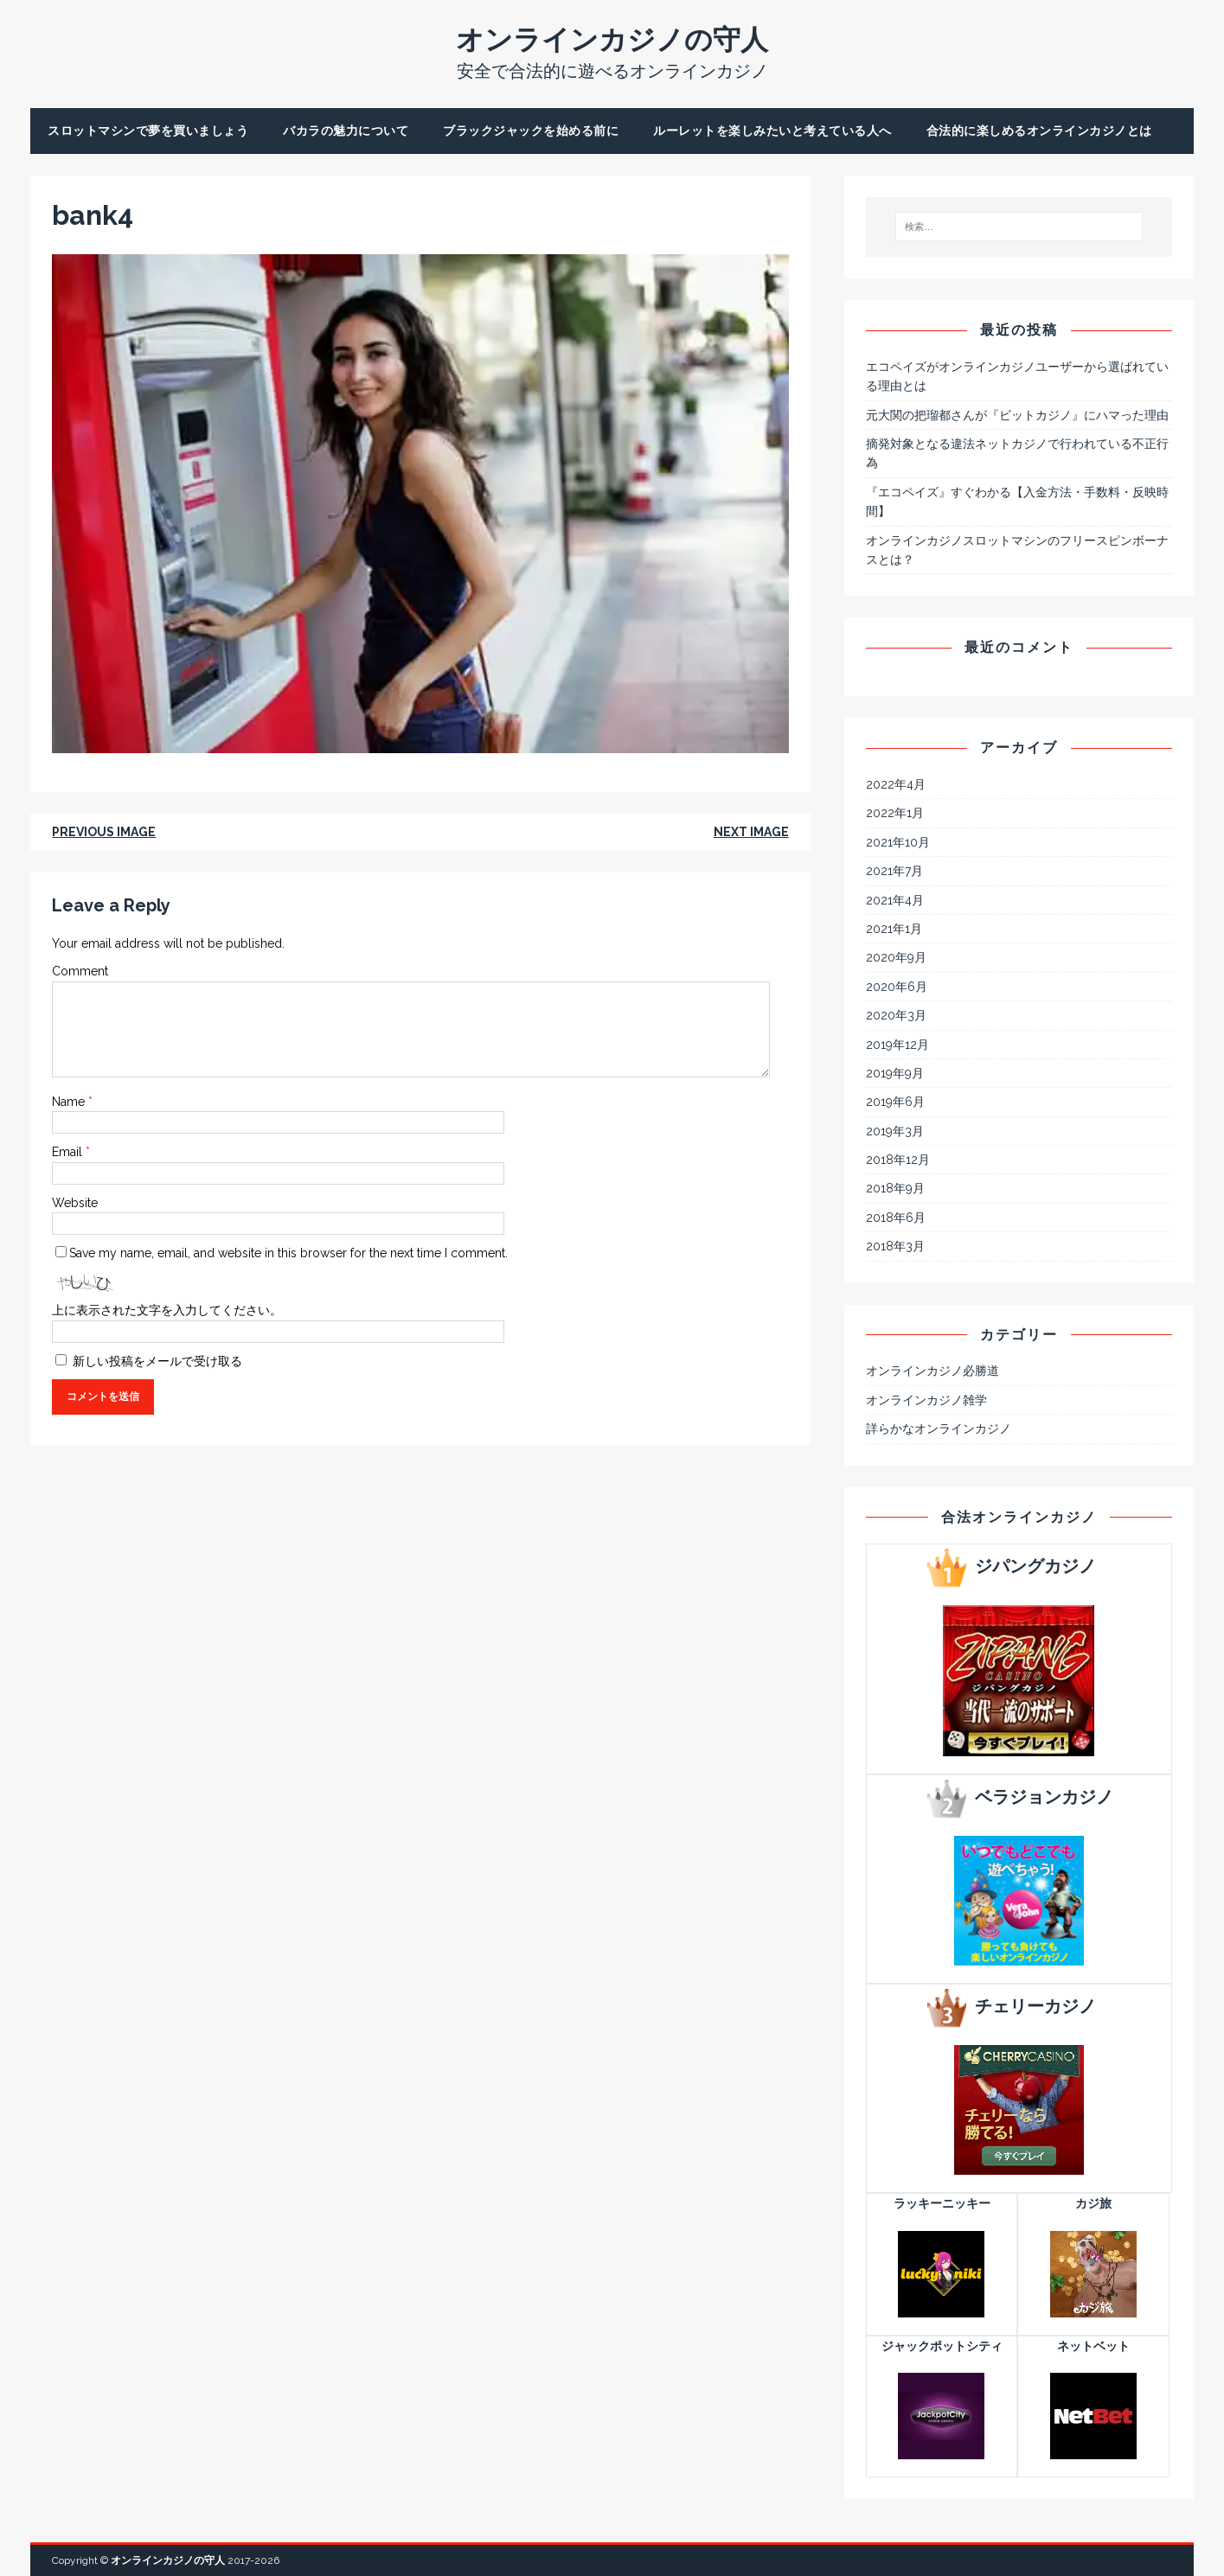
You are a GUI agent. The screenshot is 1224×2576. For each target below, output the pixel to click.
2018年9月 (895, 1188)
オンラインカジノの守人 (168, 2560)
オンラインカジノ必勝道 (932, 1370)
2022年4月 (896, 784)
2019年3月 (895, 1131)
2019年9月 (895, 1073)
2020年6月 (896, 987)
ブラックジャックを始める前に (530, 130)
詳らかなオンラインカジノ (938, 1428)
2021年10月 (898, 842)
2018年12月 (898, 1160)
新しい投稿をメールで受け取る (157, 1361)
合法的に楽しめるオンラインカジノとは (1039, 130)
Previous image (104, 832)
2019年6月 (895, 1102)
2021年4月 (895, 900)
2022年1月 (895, 813)
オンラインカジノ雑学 (926, 1400)
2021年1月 (894, 929)
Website (75, 1203)
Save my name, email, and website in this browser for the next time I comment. (288, 1253)
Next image (751, 832)
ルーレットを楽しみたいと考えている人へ (772, 130)
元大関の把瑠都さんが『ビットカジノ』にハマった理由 (1017, 415)
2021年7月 (894, 871)
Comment (80, 971)
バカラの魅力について (345, 130)
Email (69, 1152)
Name (70, 1102)
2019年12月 (897, 1044)
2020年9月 (896, 957)
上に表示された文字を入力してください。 (167, 1310)
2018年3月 (895, 1246)
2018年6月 (896, 1217)
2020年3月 (896, 1015)
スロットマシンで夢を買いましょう (148, 130)
